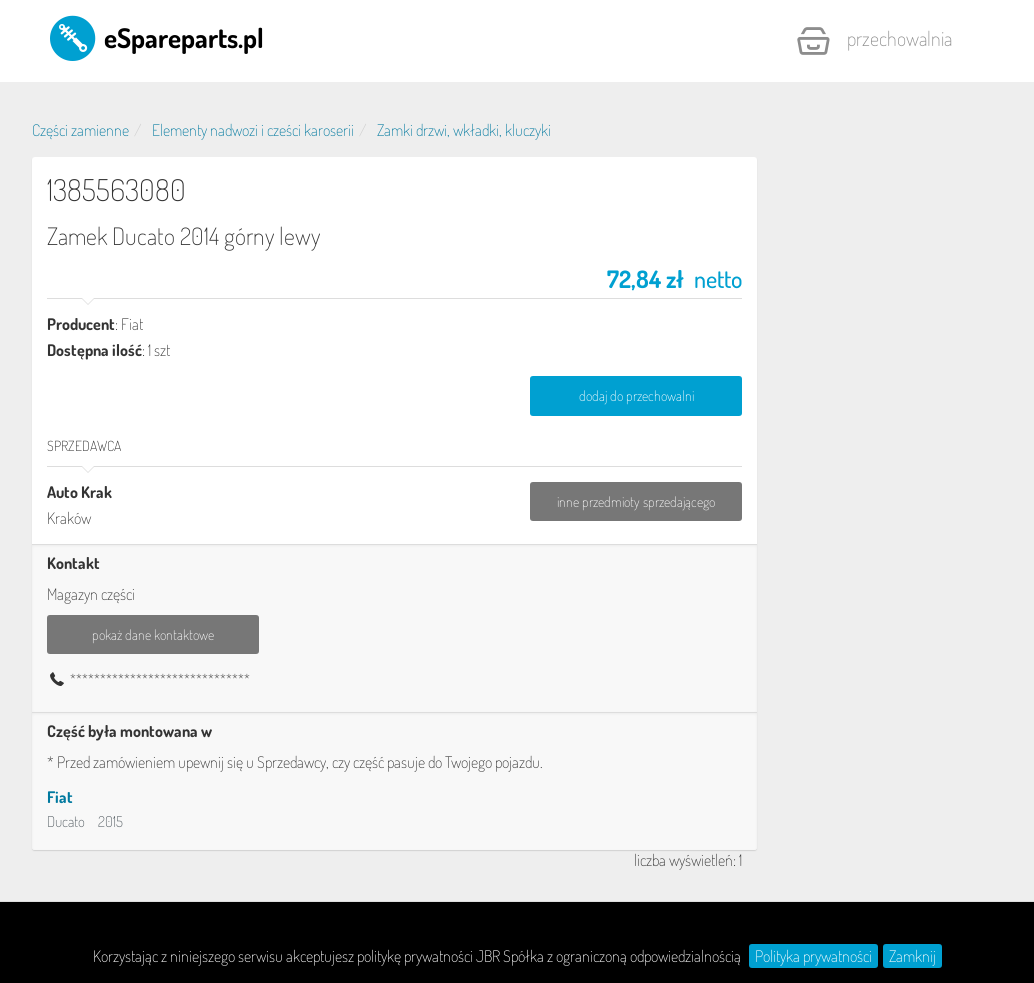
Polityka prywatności (813, 956)
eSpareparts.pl (155, 37)
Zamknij (912, 956)
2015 (110, 821)
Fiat (60, 797)
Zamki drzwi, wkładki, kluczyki (464, 130)
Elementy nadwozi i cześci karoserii (253, 130)
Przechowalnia (874, 41)
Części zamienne (80, 130)
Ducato (66, 821)
